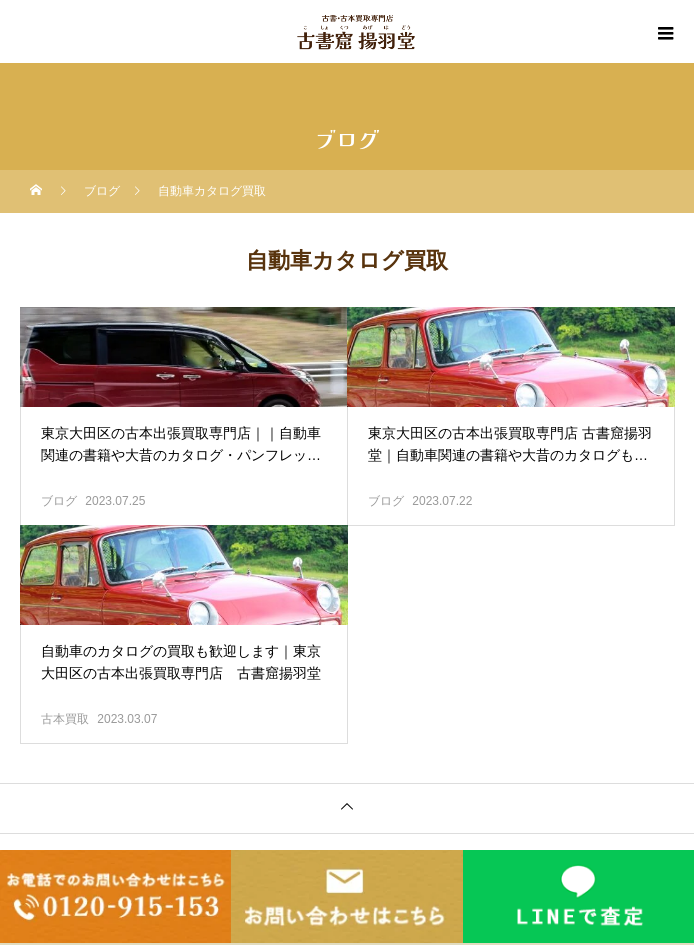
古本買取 (65, 719)
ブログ (59, 501)
